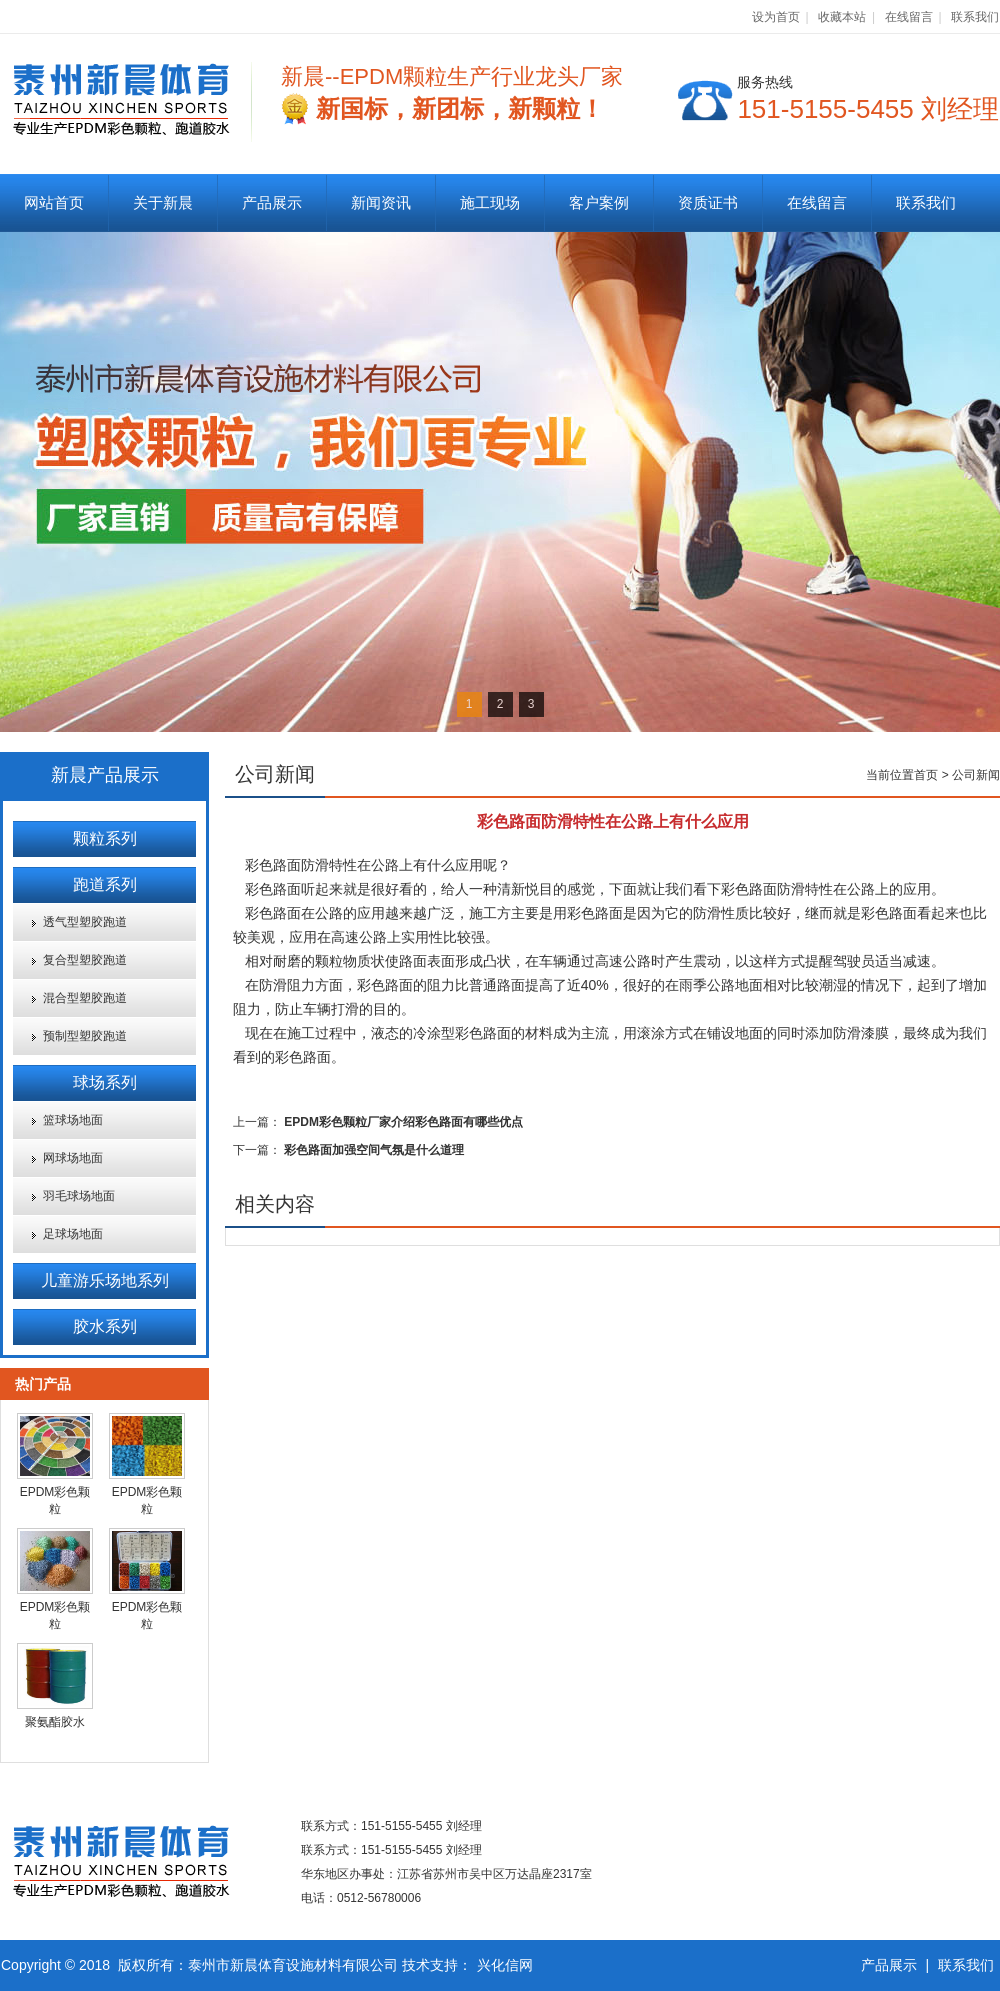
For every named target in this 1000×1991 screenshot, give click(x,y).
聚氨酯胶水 (55, 1722)
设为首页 (776, 17)
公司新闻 (976, 775)
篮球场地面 (73, 1120)
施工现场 (490, 202)
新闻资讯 (381, 202)
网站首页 (54, 202)
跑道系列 (105, 884)
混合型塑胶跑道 (85, 998)
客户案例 (599, 202)
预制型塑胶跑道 (85, 1036)
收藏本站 (842, 17)
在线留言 (909, 17)
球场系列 (105, 1082)
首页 (926, 775)
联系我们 (975, 17)
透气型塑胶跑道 (85, 922)
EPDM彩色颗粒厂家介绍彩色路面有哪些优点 (403, 1122)
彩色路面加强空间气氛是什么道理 (374, 1150)
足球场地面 (73, 1234)
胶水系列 (105, 1326)
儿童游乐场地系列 (105, 1280)
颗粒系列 (105, 838)
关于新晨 (163, 202)
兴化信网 (505, 1965)
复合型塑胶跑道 (85, 960)
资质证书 (708, 202)
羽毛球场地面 (79, 1196)
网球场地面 (73, 1158)
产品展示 (272, 202)
